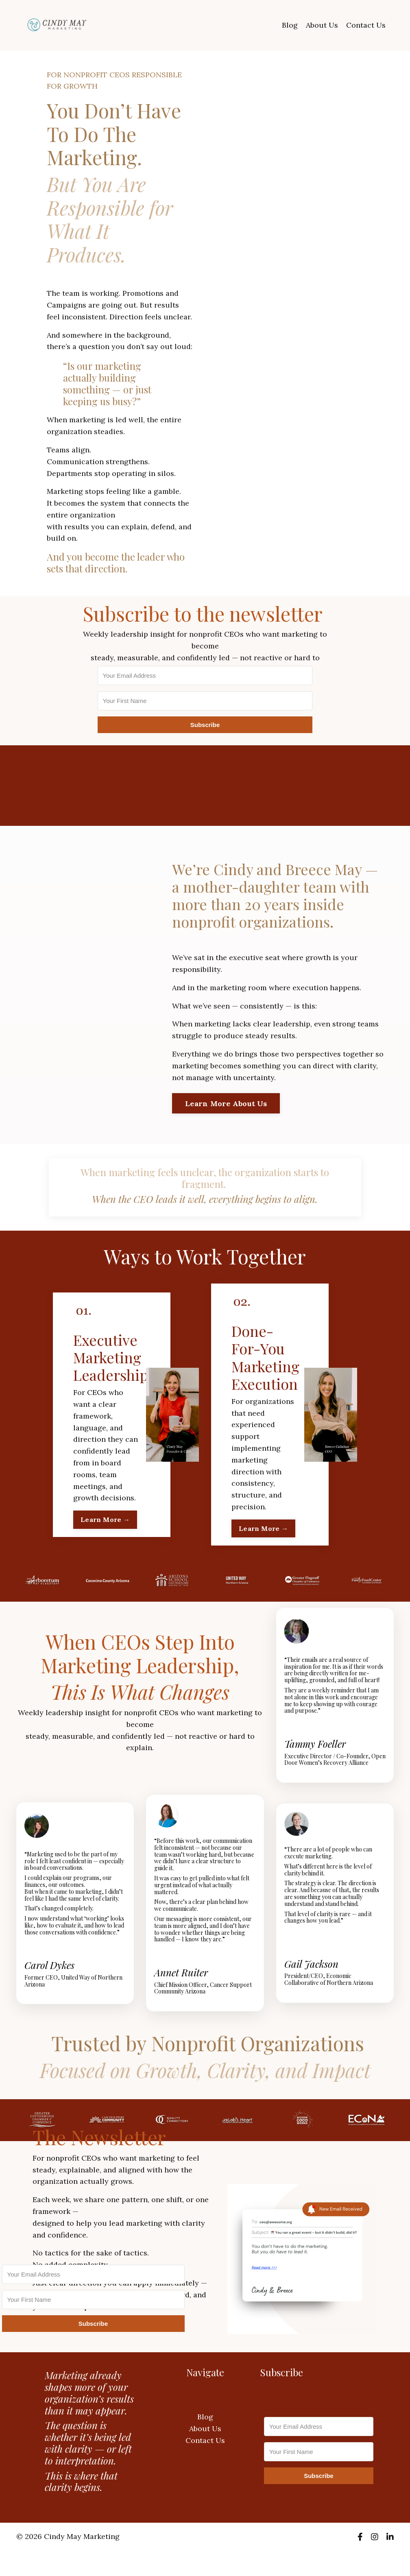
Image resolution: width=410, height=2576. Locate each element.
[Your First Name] (205, 700)
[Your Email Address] (205, 675)
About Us (322, 25)
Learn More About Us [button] (226, 1103)
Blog (290, 25)
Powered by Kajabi (369, 2555)
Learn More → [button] (105, 1519)
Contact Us (366, 25)
